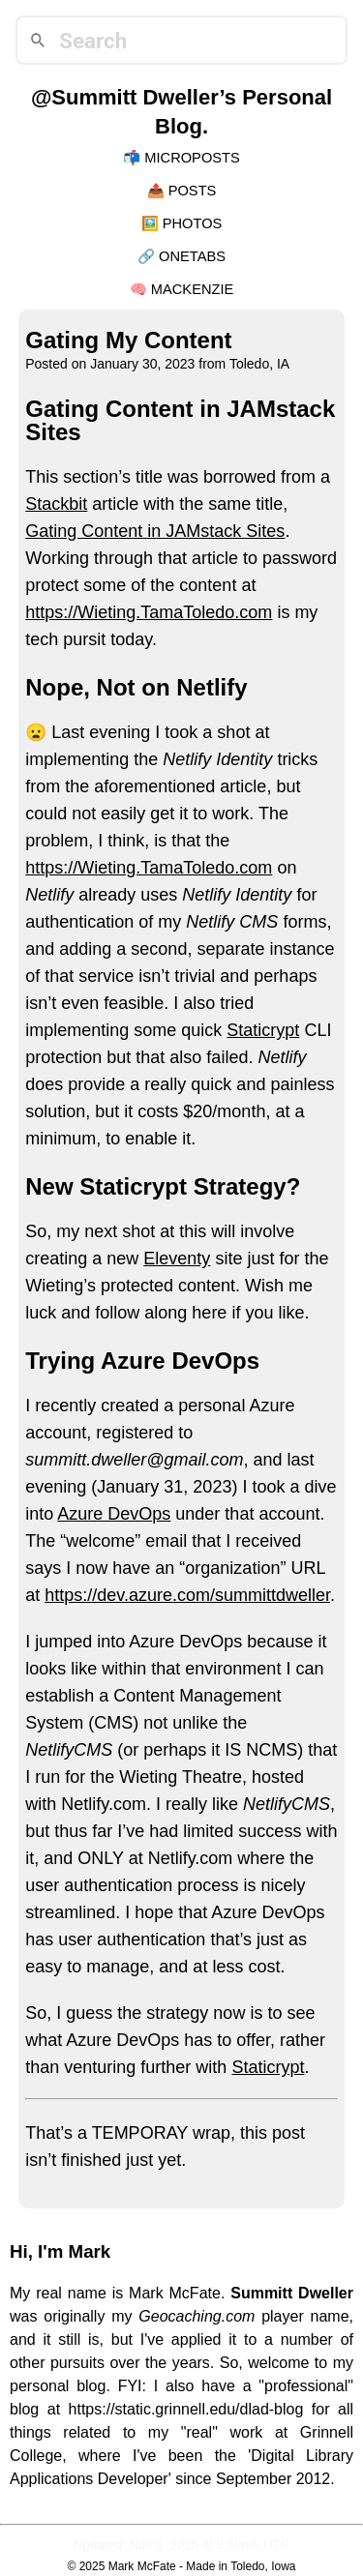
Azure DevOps (113, 1514)
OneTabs (192, 256)
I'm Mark (74, 2251)
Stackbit (56, 504)
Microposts (192, 157)
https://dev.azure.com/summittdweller (187, 1595)
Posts (192, 190)
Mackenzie (192, 289)
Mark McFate (142, 2566)
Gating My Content (128, 340)
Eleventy (176, 1258)
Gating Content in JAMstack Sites (155, 531)
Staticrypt (263, 1030)
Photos (193, 223)
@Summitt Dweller (125, 97)
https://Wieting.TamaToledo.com (148, 612)
